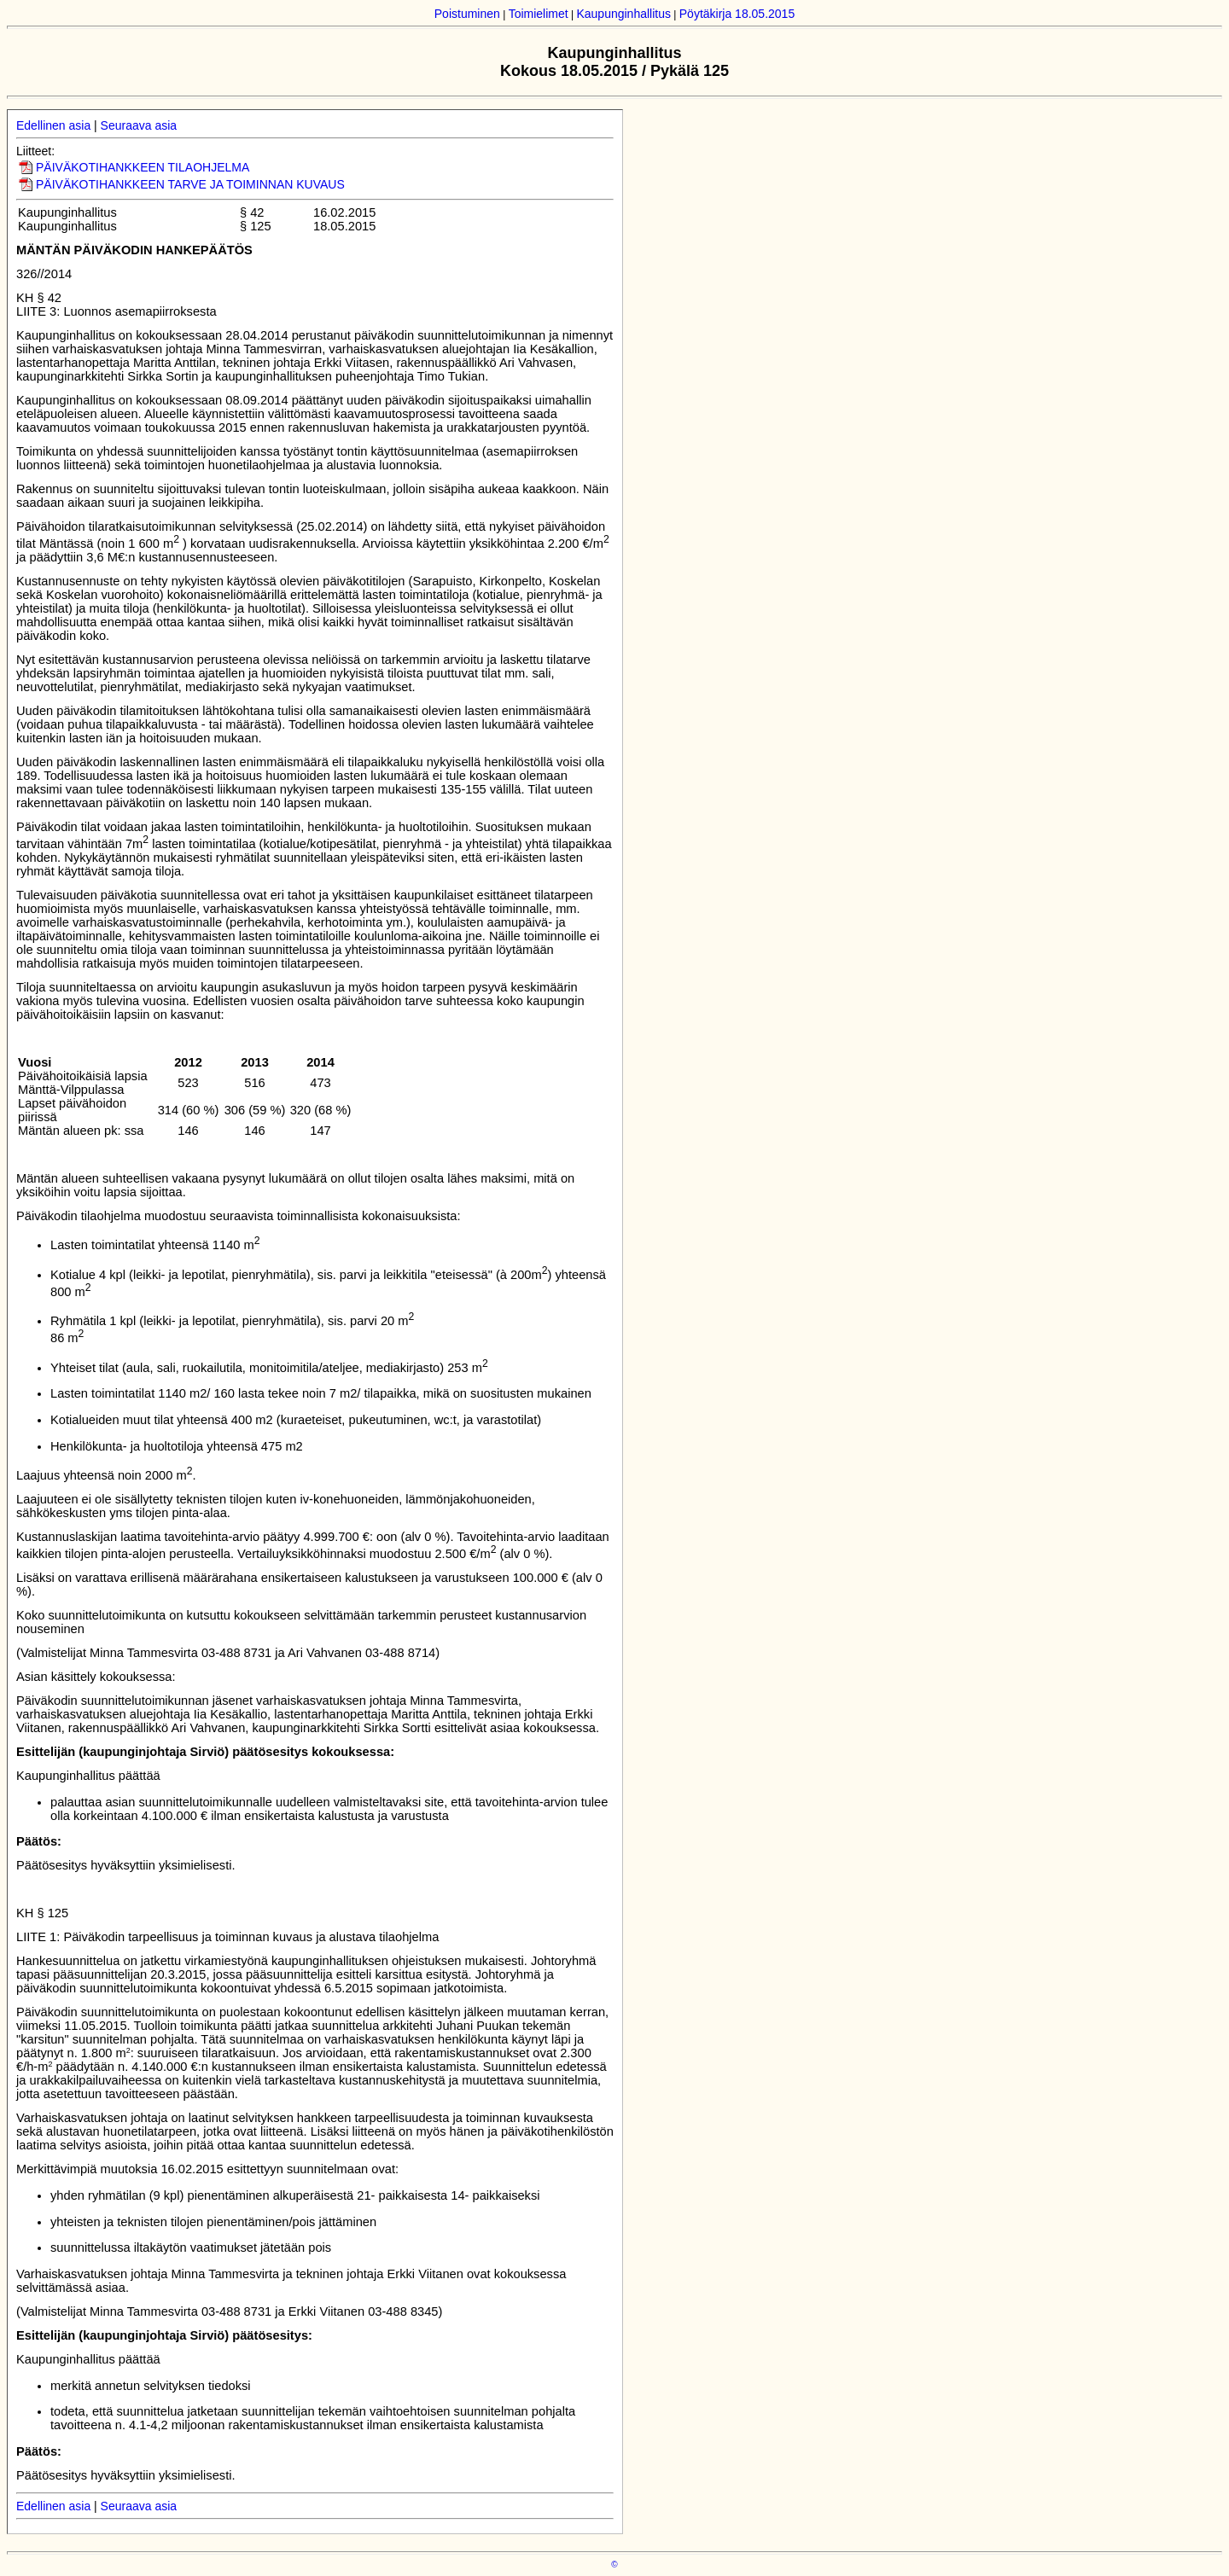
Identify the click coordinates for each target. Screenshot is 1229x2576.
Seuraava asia (139, 125)
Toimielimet (538, 13)
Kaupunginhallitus (623, 13)
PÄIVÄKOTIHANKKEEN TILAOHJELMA (142, 167)
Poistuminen (467, 13)
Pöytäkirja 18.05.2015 (737, 13)
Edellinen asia (53, 125)
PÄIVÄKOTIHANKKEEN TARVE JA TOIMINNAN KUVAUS (190, 184)
